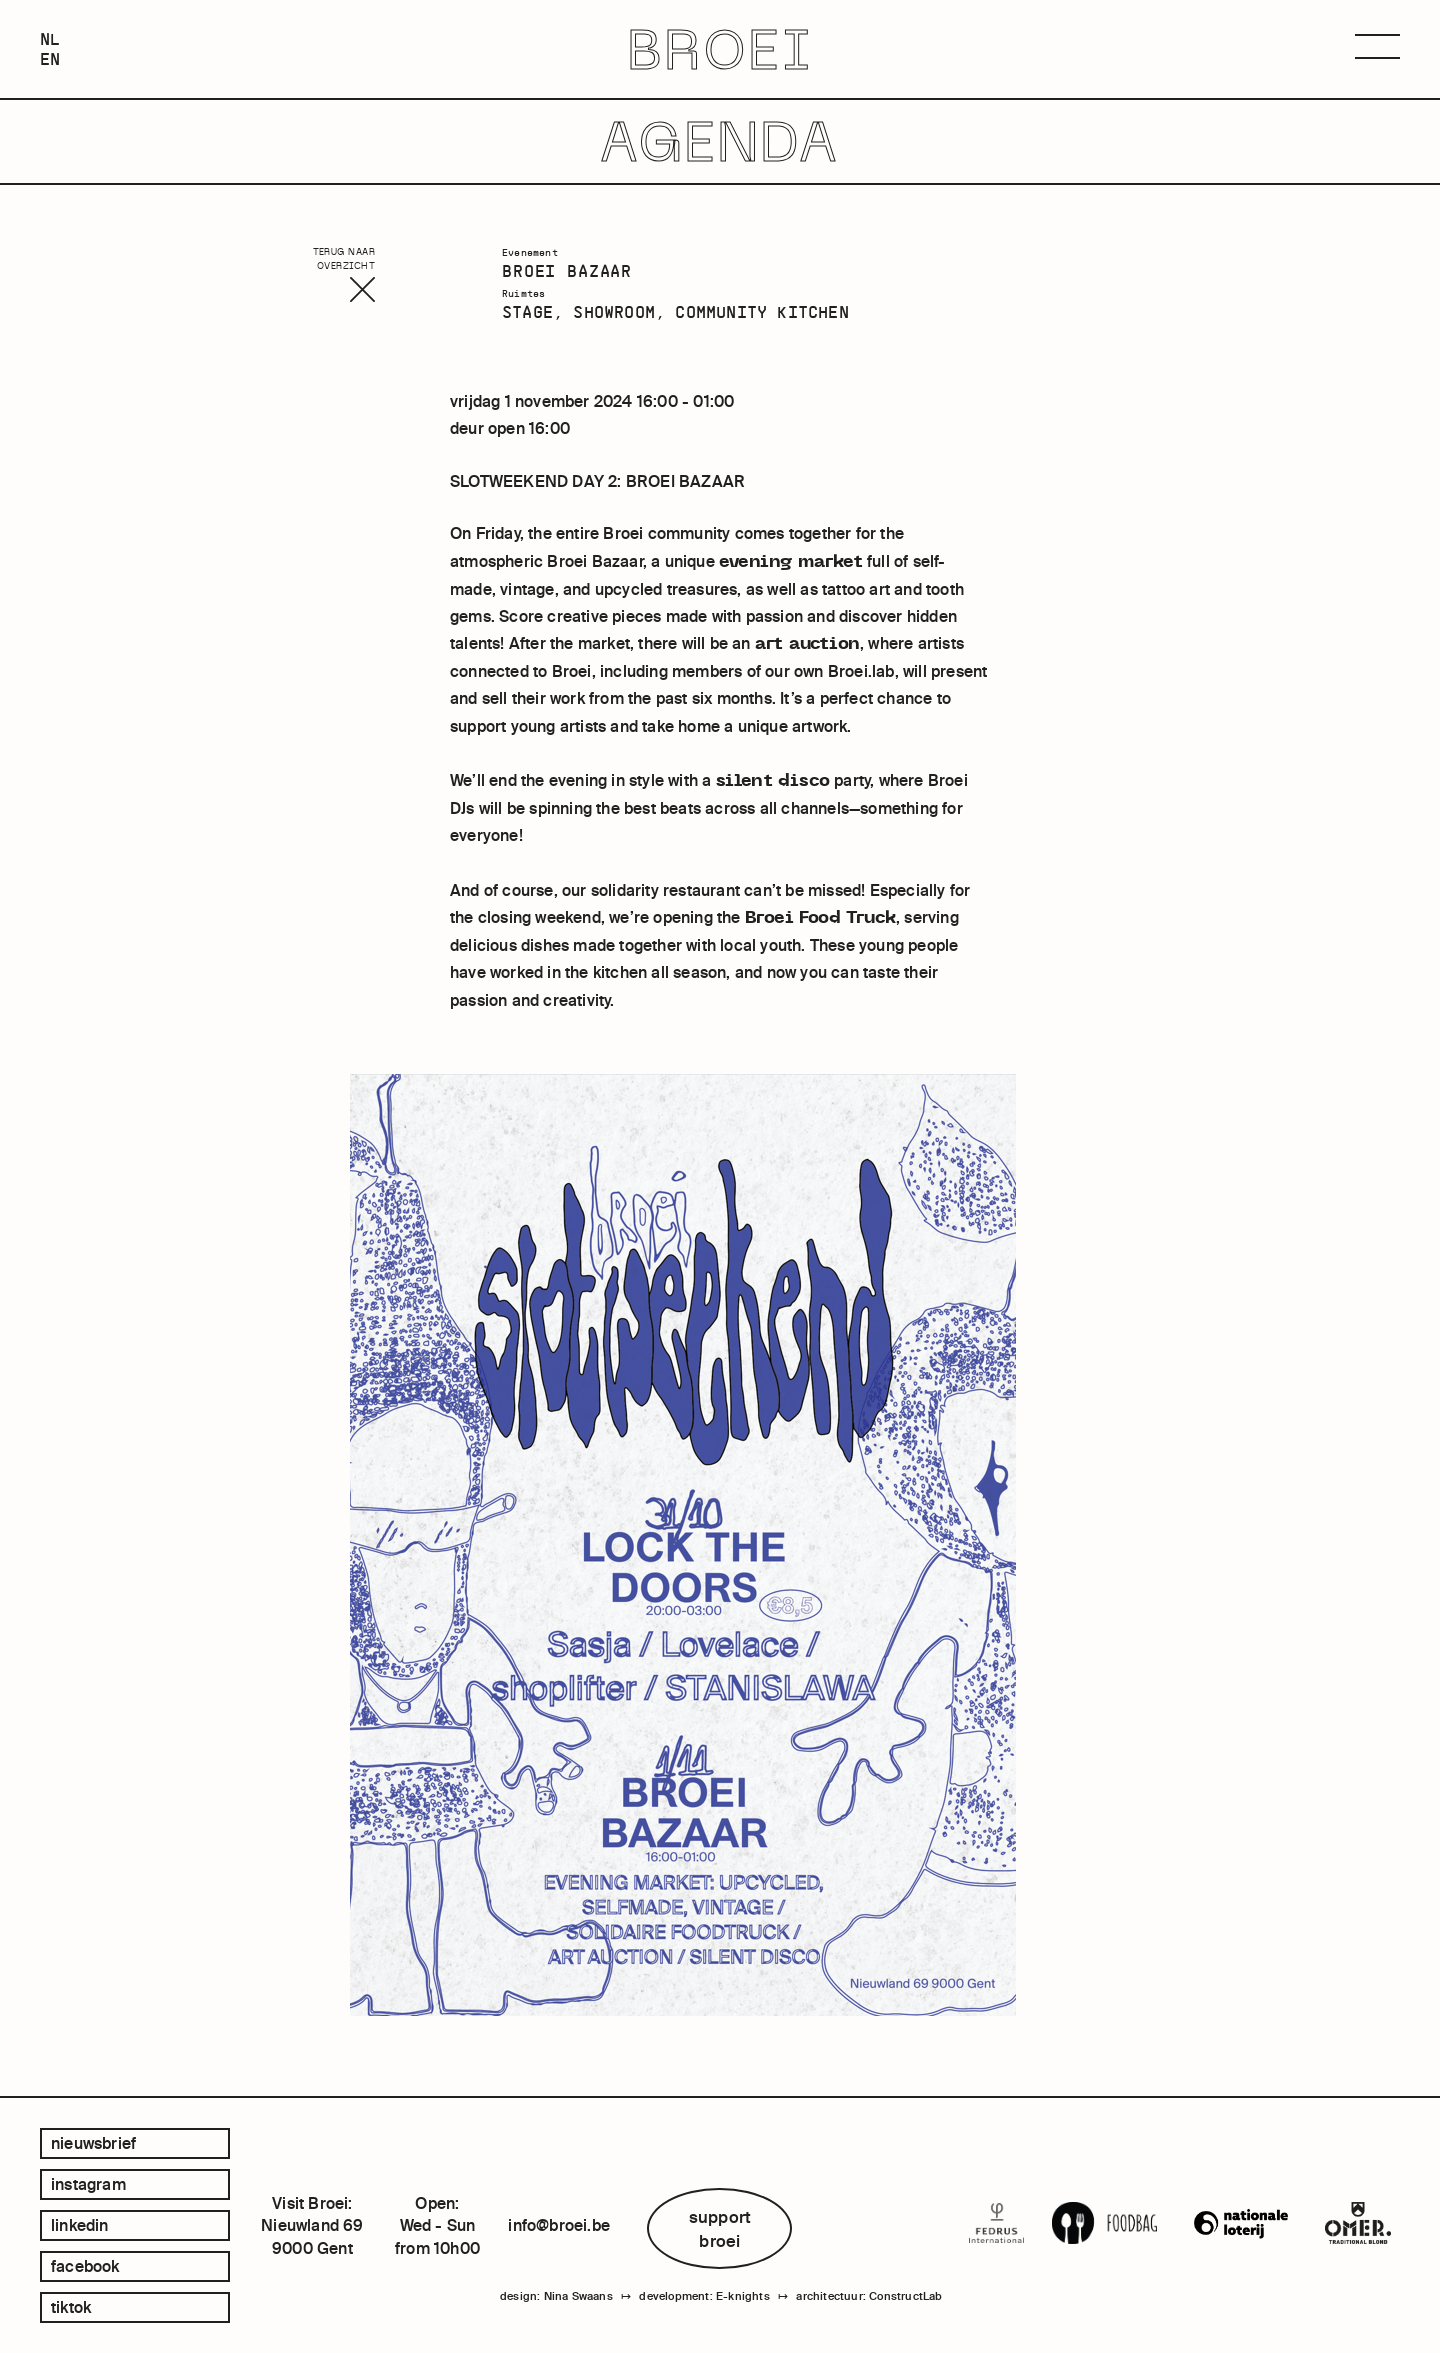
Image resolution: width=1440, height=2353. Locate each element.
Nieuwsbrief (93, 2143)
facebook (85, 2266)
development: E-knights (704, 2296)
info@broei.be (559, 2225)
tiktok (71, 2307)
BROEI (720, 49)
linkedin (80, 2225)
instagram (88, 2184)
